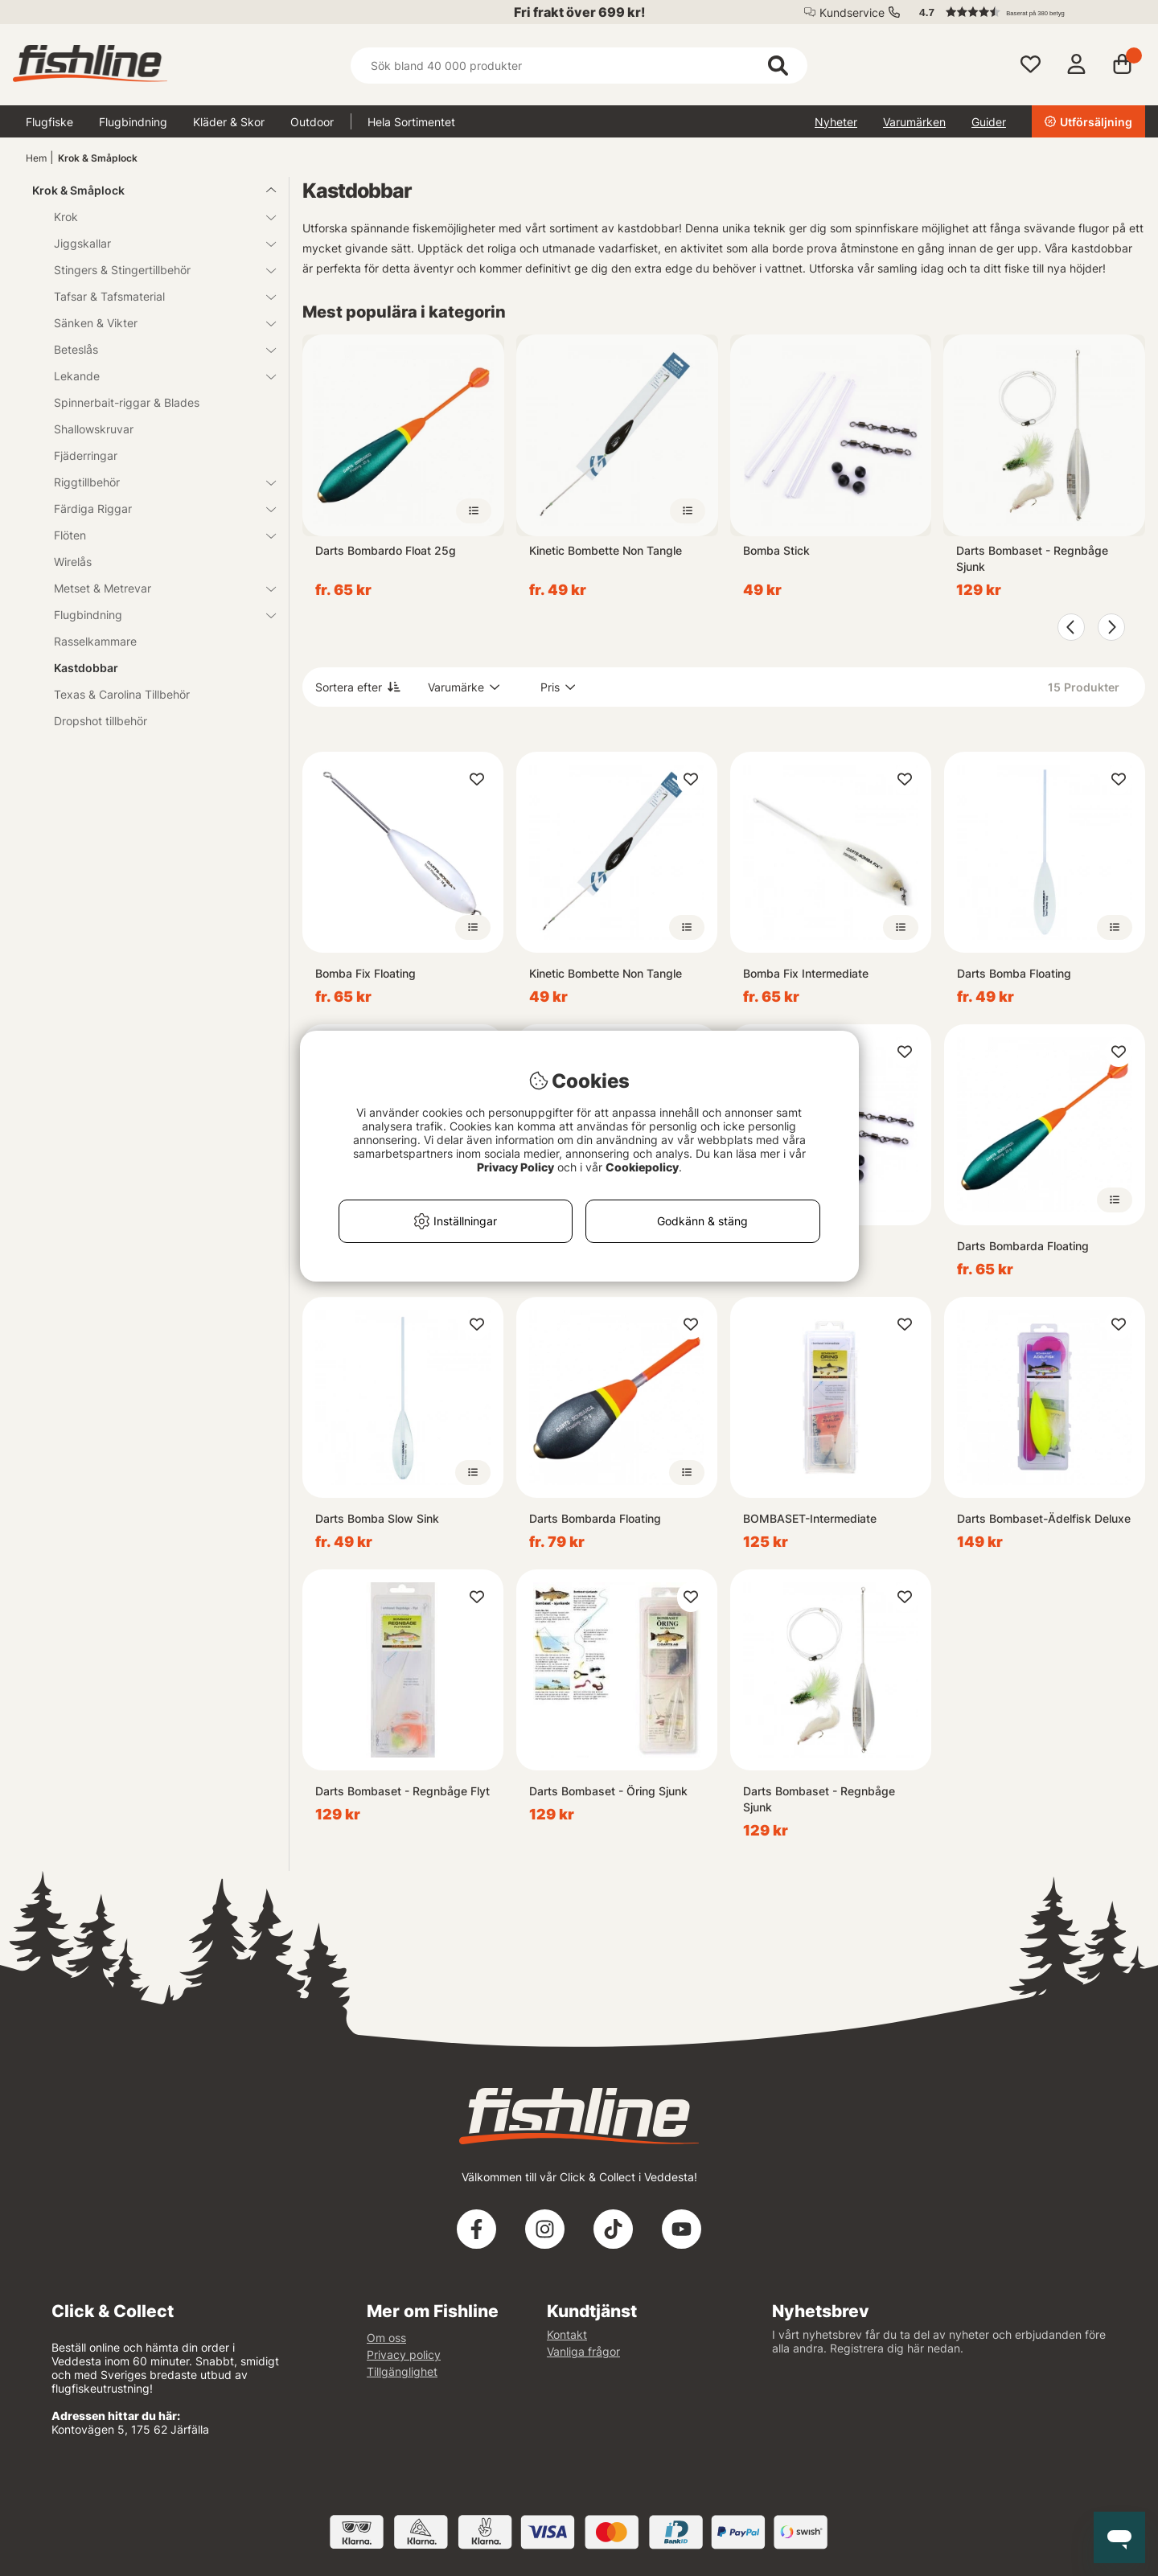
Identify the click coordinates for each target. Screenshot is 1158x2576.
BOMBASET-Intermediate (810, 1518)
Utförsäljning (1088, 122)
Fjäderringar (85, 455)
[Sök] (579, 65)
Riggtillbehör (155, 482)
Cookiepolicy (642, 1167)
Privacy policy (404, 2354)
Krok (155, 217)
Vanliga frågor (583, 2351)
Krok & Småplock (98, 158)
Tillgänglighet (402, 2371)
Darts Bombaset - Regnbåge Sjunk (1032, 558)
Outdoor (312, 122)
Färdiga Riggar (155, 508)
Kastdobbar (86, 668)
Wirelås (73, 561)
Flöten (155, 535)
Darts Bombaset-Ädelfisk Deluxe (1044, 1518)
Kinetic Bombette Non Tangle (605, 550)
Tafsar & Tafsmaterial (155, 296)
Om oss (386, 2337)
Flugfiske (49, 122)
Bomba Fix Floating (365, 973)
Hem (36, 158)
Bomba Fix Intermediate (805, 973)
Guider (988, 122)
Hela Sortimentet (411, 122)
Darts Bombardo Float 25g (385, 550)
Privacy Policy (515, 1167)
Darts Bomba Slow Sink (377, 1518)
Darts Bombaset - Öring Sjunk (608, 1791)
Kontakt (567, 2334)
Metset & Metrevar (155, 588)
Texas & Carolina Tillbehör (122, 694)
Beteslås (155, 349)
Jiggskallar (155, 243)
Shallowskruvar (93, 429)
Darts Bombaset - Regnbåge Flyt (402, 1791)
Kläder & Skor (229, 122)
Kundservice (852, 12)
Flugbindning (133, 122)
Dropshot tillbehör (100, 721)
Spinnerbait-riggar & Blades (126, 402)
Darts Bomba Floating (1014, 973)
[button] (1024, 12)
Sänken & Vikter (155, 323)
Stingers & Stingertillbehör (155, 270)
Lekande (155, 376)
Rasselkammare (95, 641)
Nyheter (836, 122)
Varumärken (914, 122)
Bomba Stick (776, 550)
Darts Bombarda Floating (1023, 1246)
